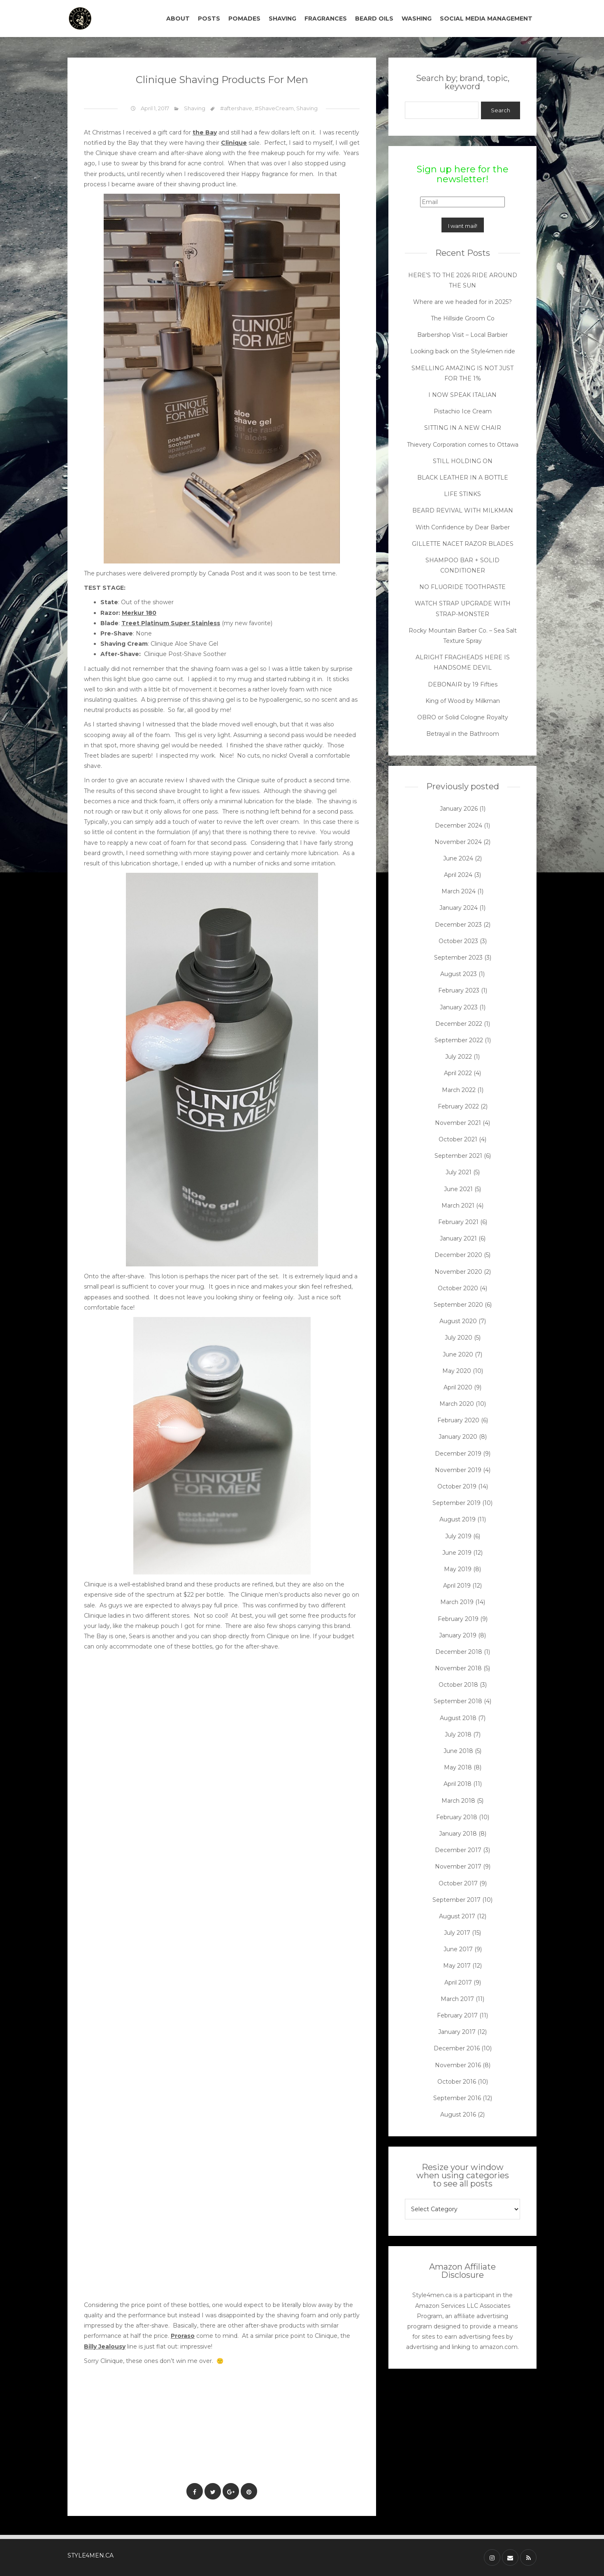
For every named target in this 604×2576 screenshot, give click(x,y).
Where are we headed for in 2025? (462, 302)
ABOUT (178, 18)
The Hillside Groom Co (463, 318)
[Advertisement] (233, 2448)
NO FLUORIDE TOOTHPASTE (462, 587)
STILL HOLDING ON (462, 461)
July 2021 (459, 1172)
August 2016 (458, 2114)
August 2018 (458, 1718)
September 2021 (458, 1155)
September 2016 (457, 2098)
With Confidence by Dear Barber (463, 527)
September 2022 (458, 1040)
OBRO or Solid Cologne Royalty (462, 717)
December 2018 (458, 1652)
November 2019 (458, 1470)
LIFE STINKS (462, 494)
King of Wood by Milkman (462, 701)
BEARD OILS (374, 18)
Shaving (194, 108)
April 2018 (458, 1784)
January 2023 (459, 1007)
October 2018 (458, 1684)
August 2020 (458, 1321)
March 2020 (456, 1403)
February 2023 (458, 990)
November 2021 (458, 1123)
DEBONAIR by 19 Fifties (462, 684)
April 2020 (458, 1387)
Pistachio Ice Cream (463, 411)
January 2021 (458, 1238)
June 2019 (457, 1552)
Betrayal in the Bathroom (462, 733)
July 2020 (458, 1337)
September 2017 (456, 1900)
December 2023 (458, 924)
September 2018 (458, 1701)
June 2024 (458, 858)
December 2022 (458, 1023)
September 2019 (456, 1503)
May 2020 (456, 1371)
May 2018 (458, 1767)
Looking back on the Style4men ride (462, 351)
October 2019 (456, 1486)
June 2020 (458, 1354)
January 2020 (458, 1436)
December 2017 (458, 1850)
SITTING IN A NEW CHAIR (462, 427)
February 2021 (458, 1222)
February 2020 (458, 1420)
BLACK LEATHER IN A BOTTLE (462, 477)
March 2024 (458, 891)
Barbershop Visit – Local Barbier (462, 335)
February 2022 (458, 1106)
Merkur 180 (139, 613)
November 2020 (458, 1271)
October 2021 (458, 1139)
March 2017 (457, 1999)
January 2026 (459, 808)
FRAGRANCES (325, 18)
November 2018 (458, 1668)
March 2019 (457, 1602)
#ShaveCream (274, 108)
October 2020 (458, 1288)
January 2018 (458, 1833)
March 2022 (459, 1090)
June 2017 (458, 1949)
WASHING (417, 18)
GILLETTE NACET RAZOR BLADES (462, 543)
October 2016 (456, 2081)
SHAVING (282, 18)
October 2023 (458, 941)
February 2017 (457, 2015)
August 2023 (458, 974)
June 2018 (458, 1751)
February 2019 (458, 1619)
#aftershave (236, 108)
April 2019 (457, 1585)
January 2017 (457, 2032)
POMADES (244, 18)
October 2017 (458, 1883)
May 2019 (458, 1569)
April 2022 (458, 1073)
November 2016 (458, 2065)
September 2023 (458, 957)
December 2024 (458, 825)
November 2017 (458, 1866)
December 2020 (458, 1255)
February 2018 (456, 1817)
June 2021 (458, 1189)
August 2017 (457, 1916)
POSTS (209, 18)
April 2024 (458, 875)
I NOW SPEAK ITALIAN (462, 395)
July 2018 (458, 1734)
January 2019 (457, 1635)
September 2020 (458, 1304)
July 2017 (457, 1932)
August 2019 (457, 1519)
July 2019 (458, 1536)
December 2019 (458, 1453)
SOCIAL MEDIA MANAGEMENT (486, 18)
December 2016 (457, 2048)
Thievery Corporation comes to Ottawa (462, 444)
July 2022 (458, 1056)
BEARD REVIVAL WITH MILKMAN (462, 510)
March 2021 (457, 1205)
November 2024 (458, 842)
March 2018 (458, 1800)
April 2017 (458, 1982)
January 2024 (458, 907)
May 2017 (457, 1965)
